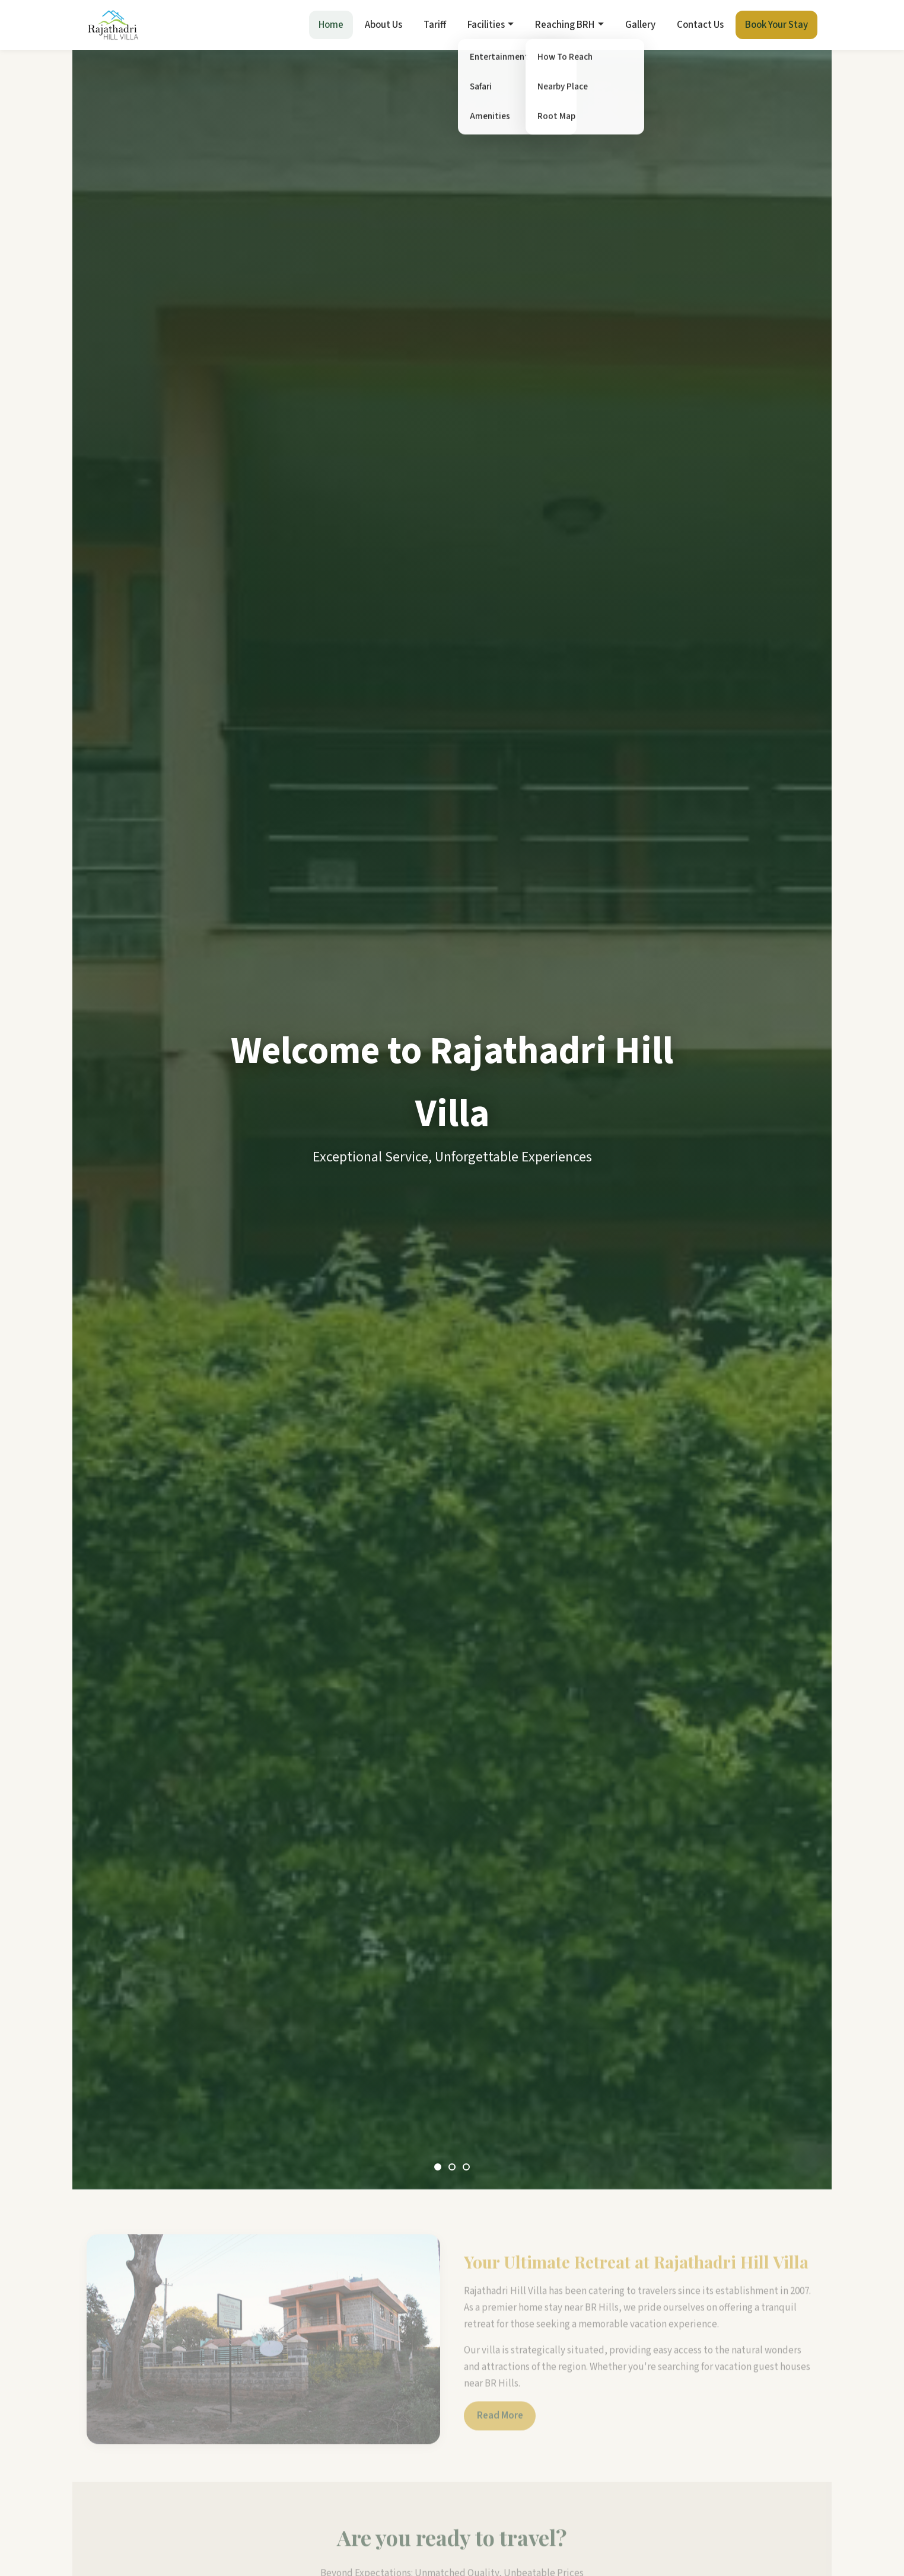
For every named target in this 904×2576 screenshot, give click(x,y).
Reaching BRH (564, 25)
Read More (500, 2423)
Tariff (435, 25)
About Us (383, 25)
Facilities (486, 25)
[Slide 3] (466, 2166)
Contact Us (700, 25)
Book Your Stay (776, 25)
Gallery (640, 25)
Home (331, 25)
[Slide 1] (437, 2166)
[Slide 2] (452, 2166)
